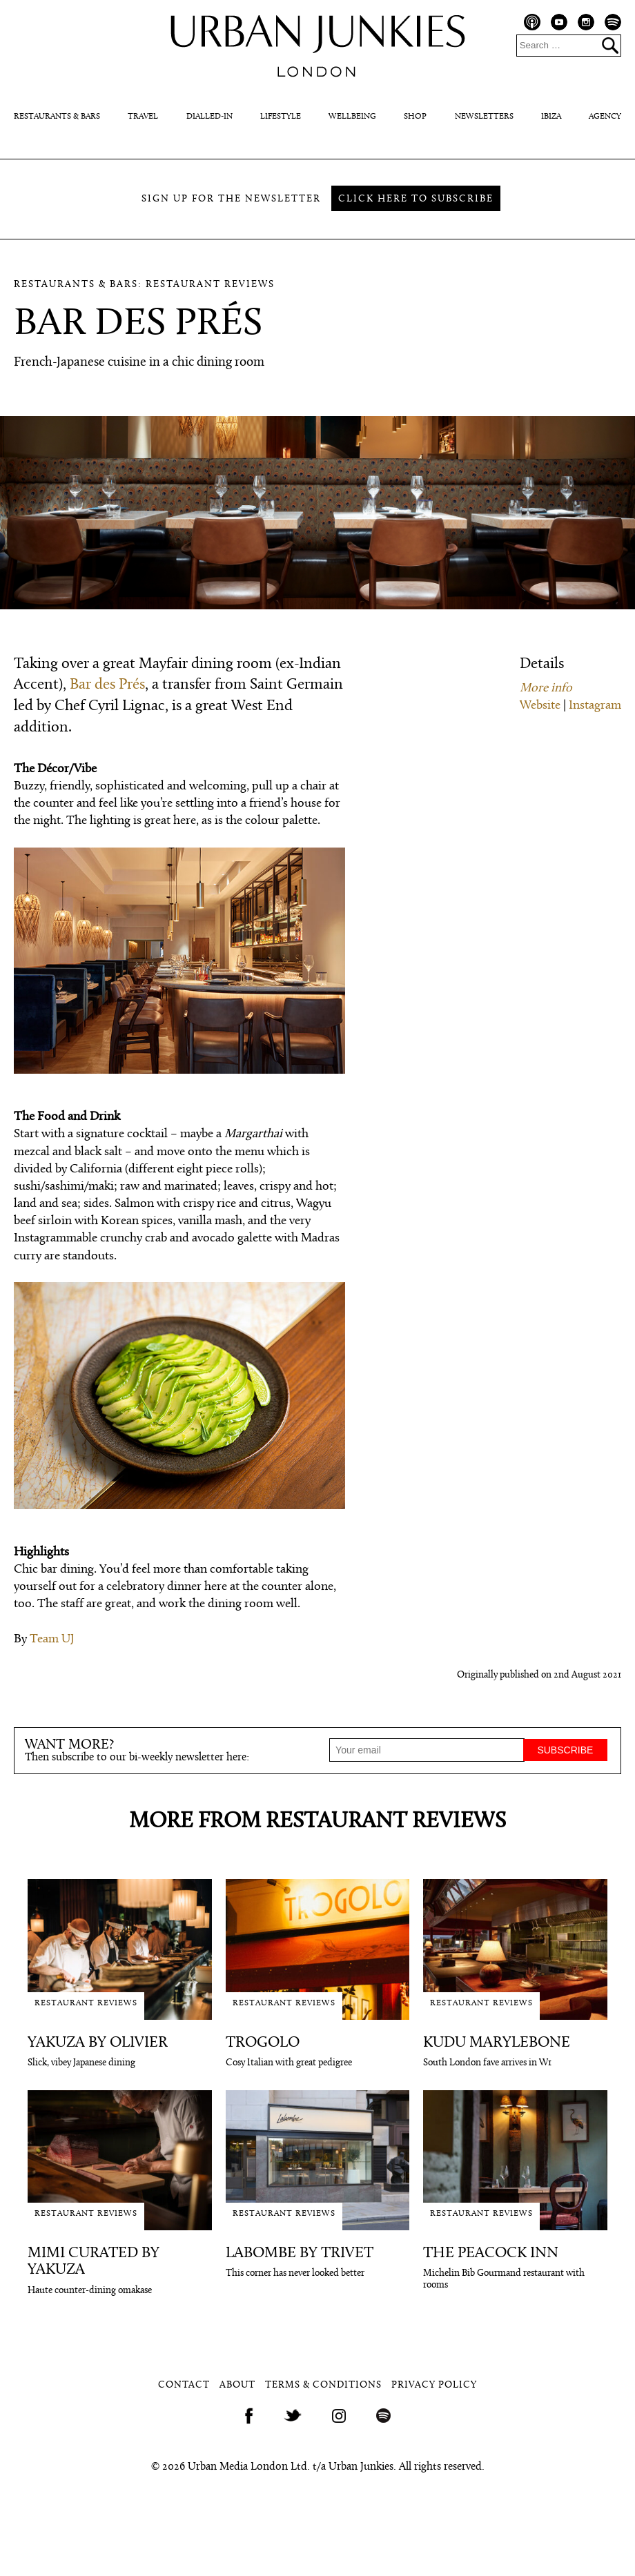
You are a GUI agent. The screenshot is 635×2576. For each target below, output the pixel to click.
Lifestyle (280, 116)
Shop (415, 116)
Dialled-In (209, 116)
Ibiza (551, 116)
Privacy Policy (434, 2385)
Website (540, 705)
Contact (184, 2385)
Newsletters (484, 116)
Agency (605, 116)
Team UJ (52, 1639)
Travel (143, 116)
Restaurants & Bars (57, 116)
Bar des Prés (107, 685)
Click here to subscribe (416, 199)
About (237, 2385)
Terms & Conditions (323, 2385)
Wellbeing (352, 116)
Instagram (595, 705)
